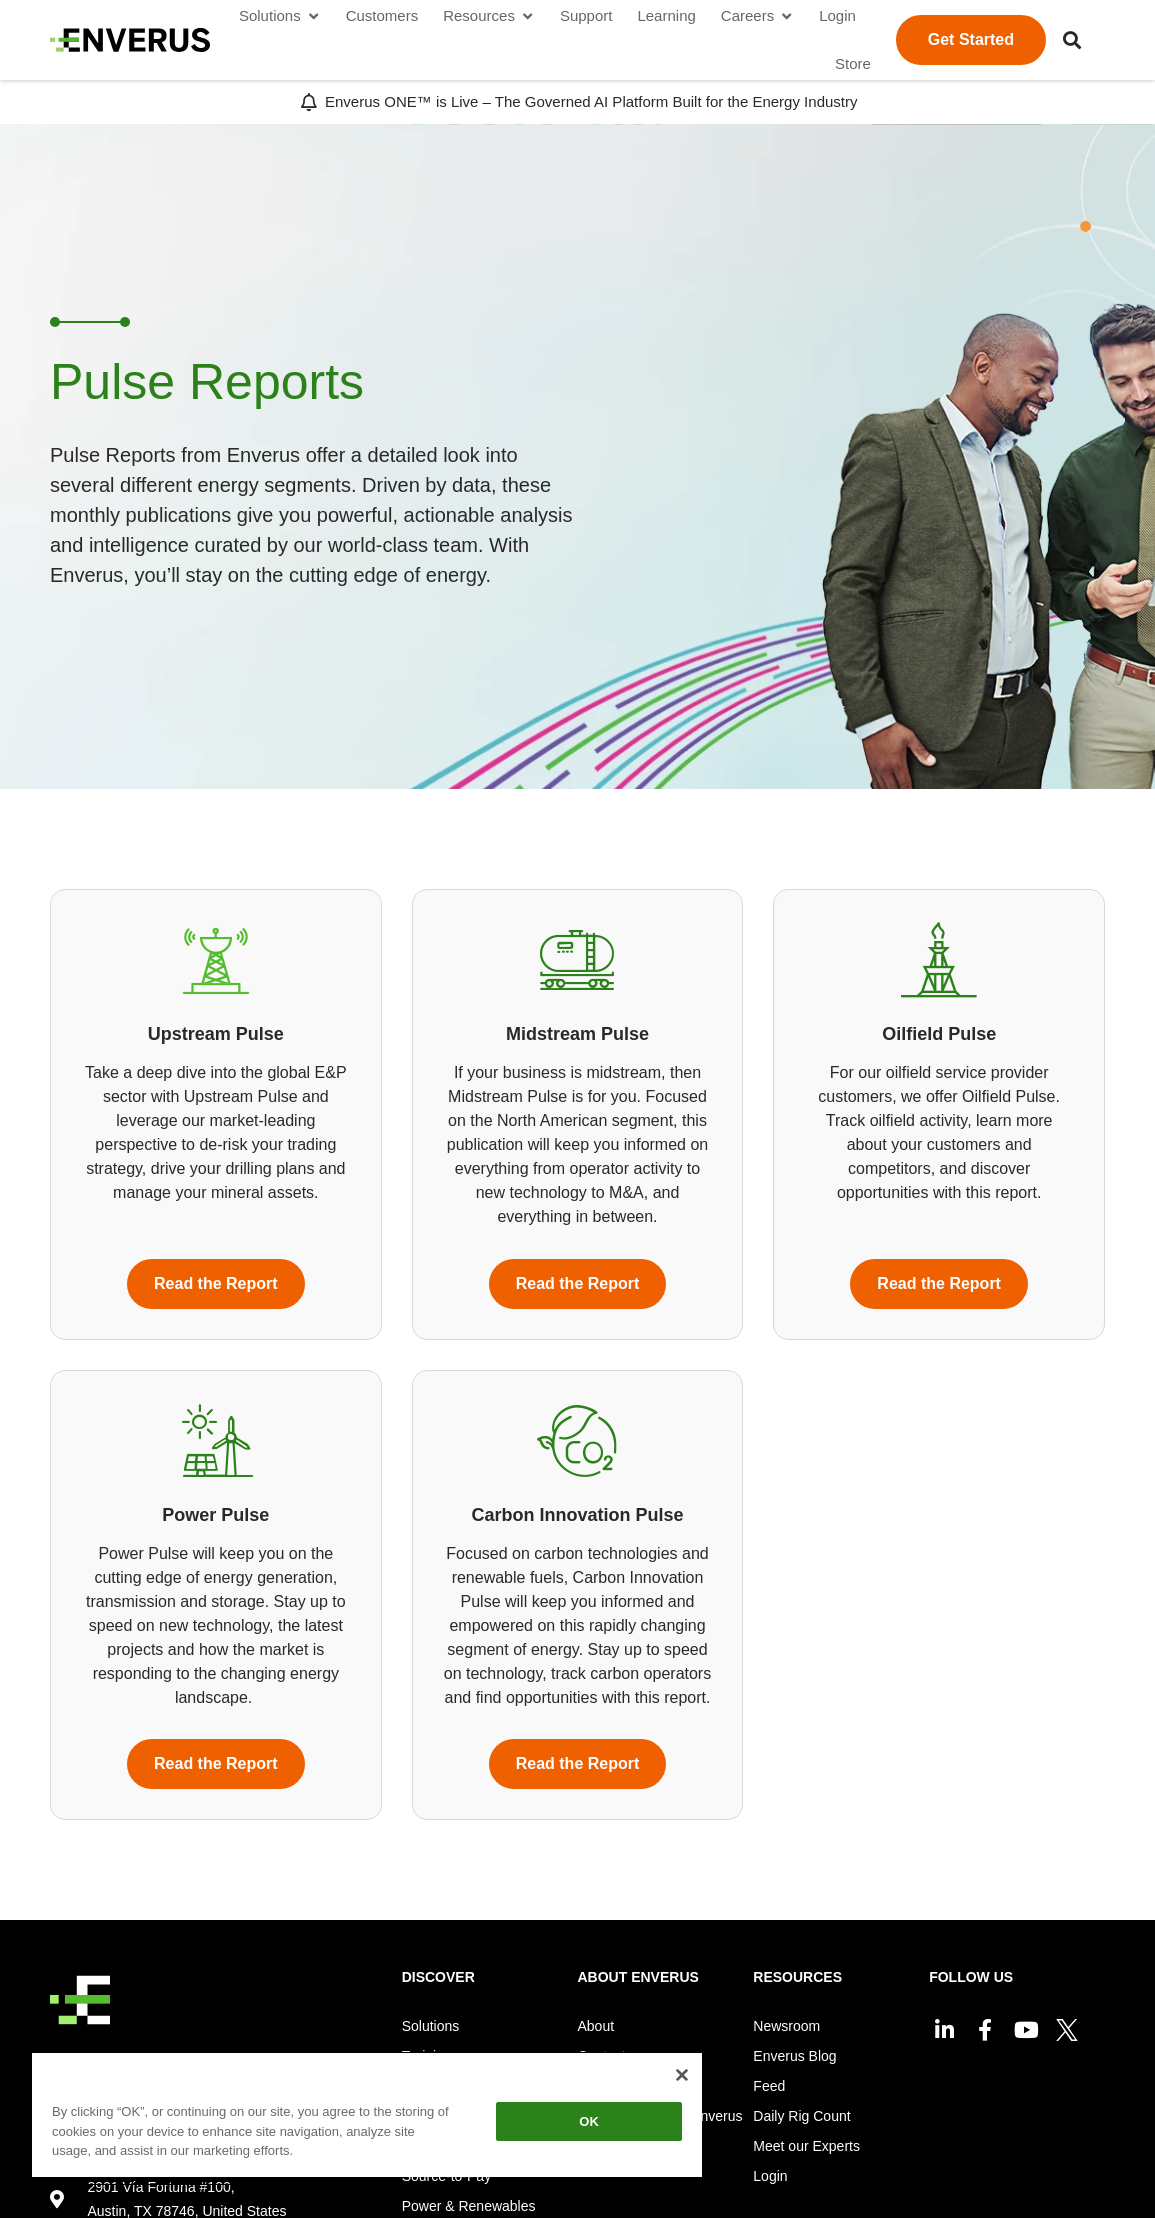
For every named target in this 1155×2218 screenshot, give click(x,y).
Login (770, 2176)
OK (589, 2121)
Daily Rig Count (801, 2116)
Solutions (431, 2026)
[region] (367, 2118)
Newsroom (786, 2026)
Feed (769, 2086)
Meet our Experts (806, 2146)
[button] (1072, 40)
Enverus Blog (794, 2056)
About (596, 2026)
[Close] (682, 2075)
